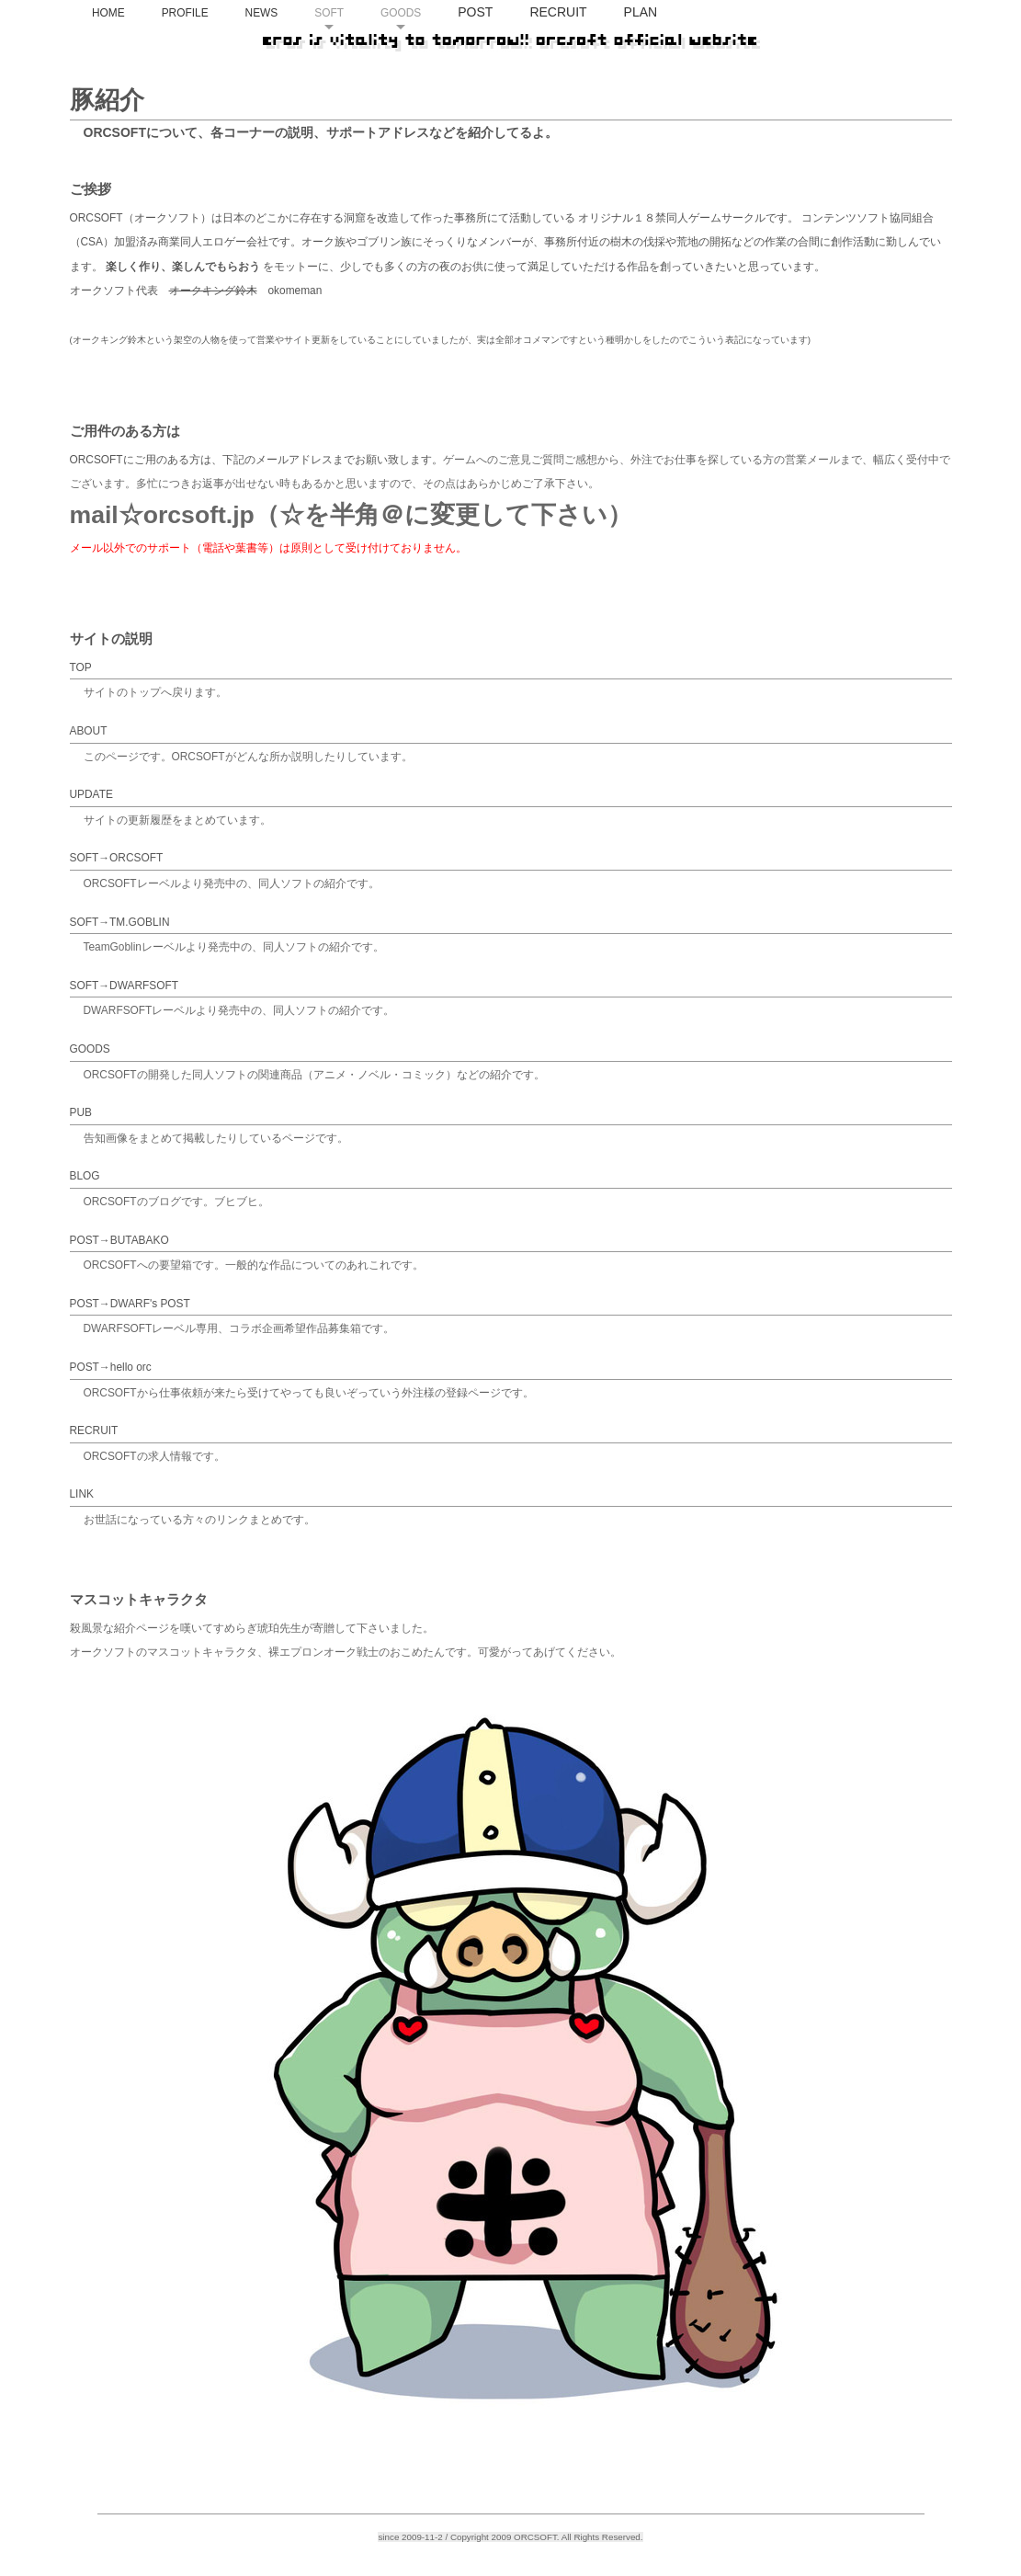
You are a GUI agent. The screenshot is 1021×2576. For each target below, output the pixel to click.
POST (572, 64)
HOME (205, 65)
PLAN (737, 64)
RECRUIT (655, 64)
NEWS (358, 65)
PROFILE (281, 65)
